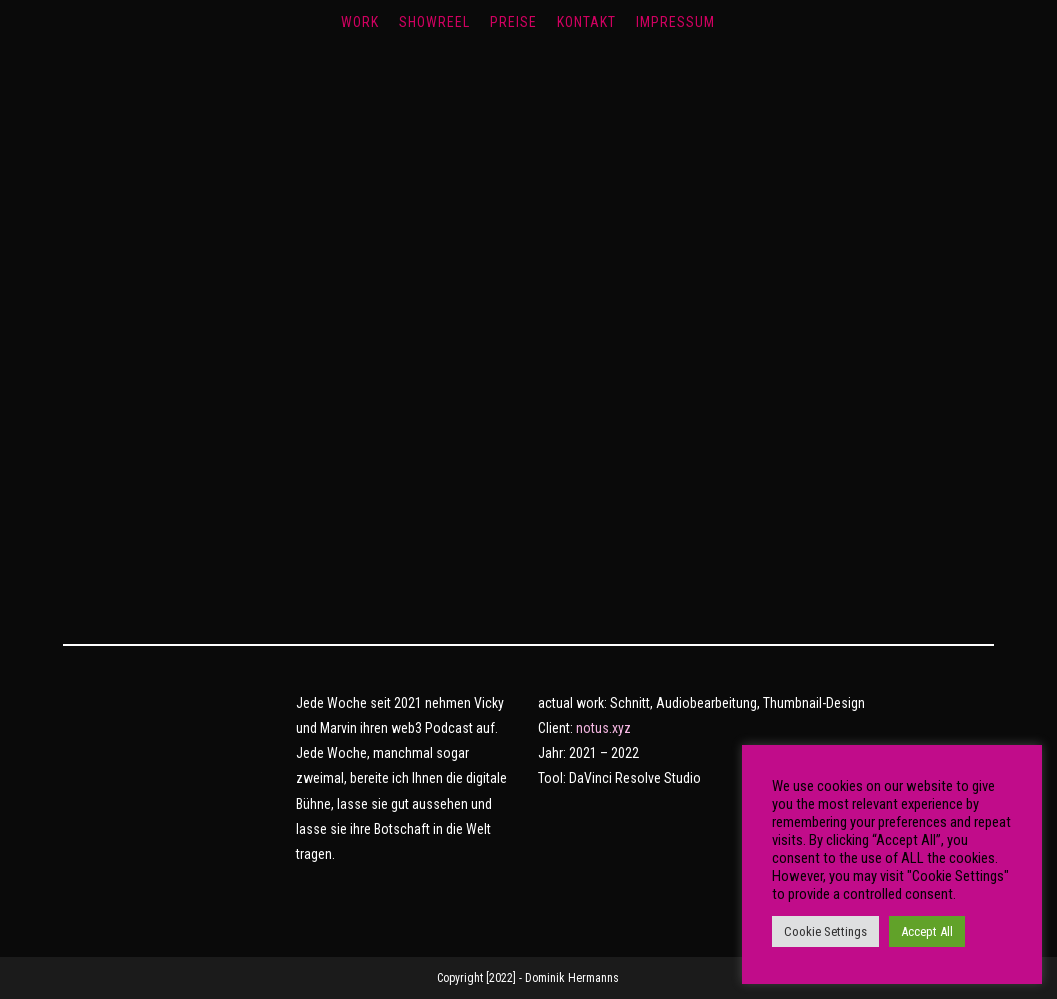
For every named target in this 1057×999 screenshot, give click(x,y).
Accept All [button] (927, 931)
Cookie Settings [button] (825, 931)
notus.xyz (603, 728)
